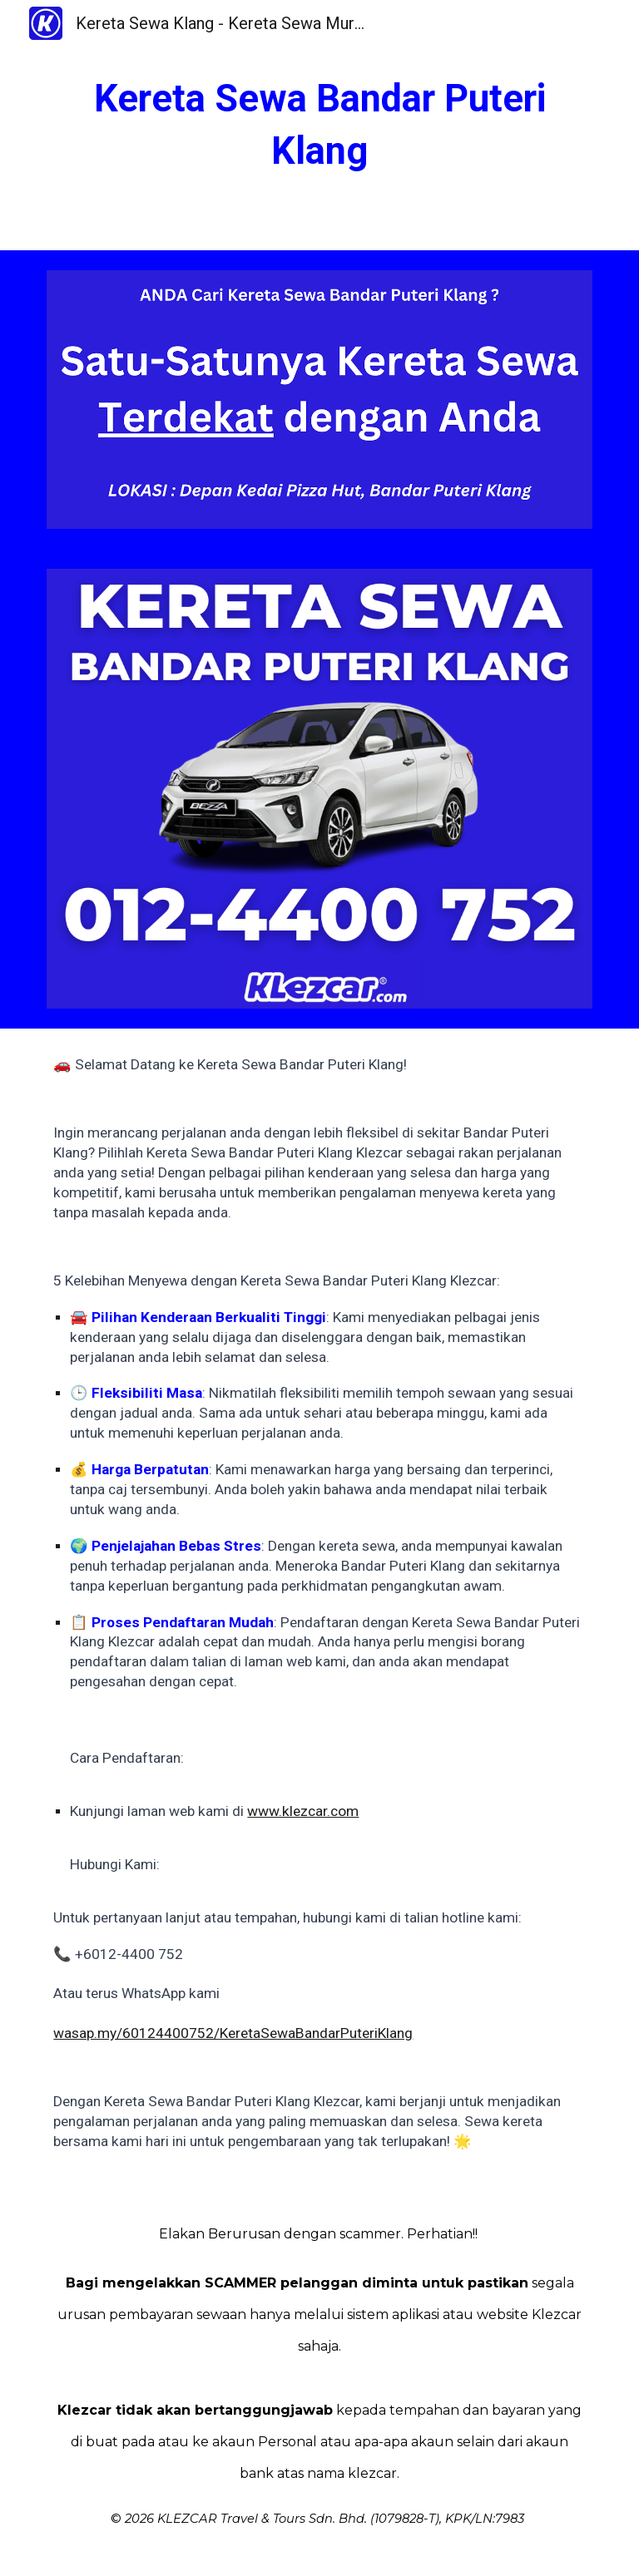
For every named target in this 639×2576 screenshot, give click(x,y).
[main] (319, 125)
